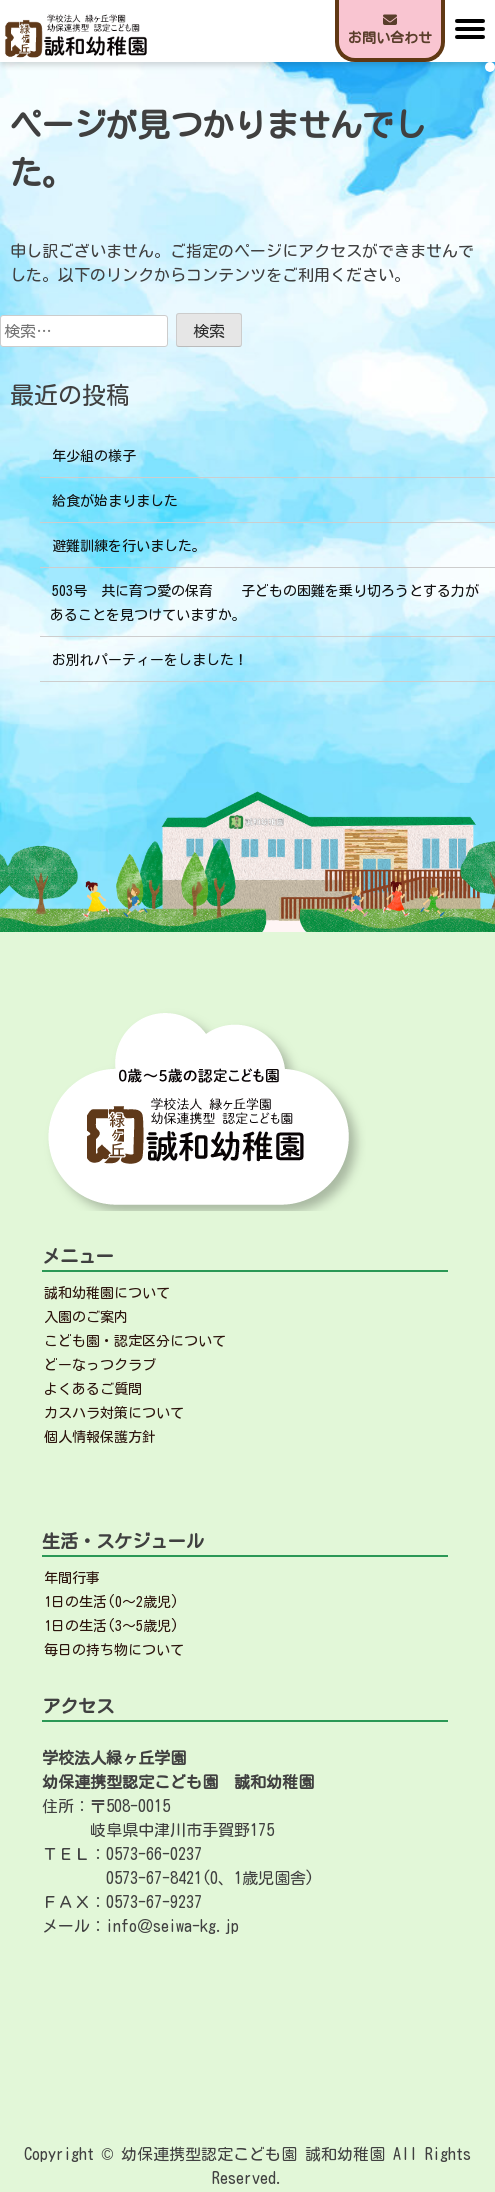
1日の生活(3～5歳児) (111, 1626)
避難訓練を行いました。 (129, 546)
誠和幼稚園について (107, 1293)
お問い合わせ (390, 29)
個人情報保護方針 (100, 1437)
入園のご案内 (86, 1317)
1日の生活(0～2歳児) (111, 1602)
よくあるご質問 (93, 1389)
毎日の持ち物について (114, 1650)
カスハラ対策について (114, 1413)
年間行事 (72, 1578)
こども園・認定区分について (135, 1341)
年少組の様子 (94, 456)
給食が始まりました (115, 501)
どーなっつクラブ (100, 1365)
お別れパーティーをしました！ (150, 660)
